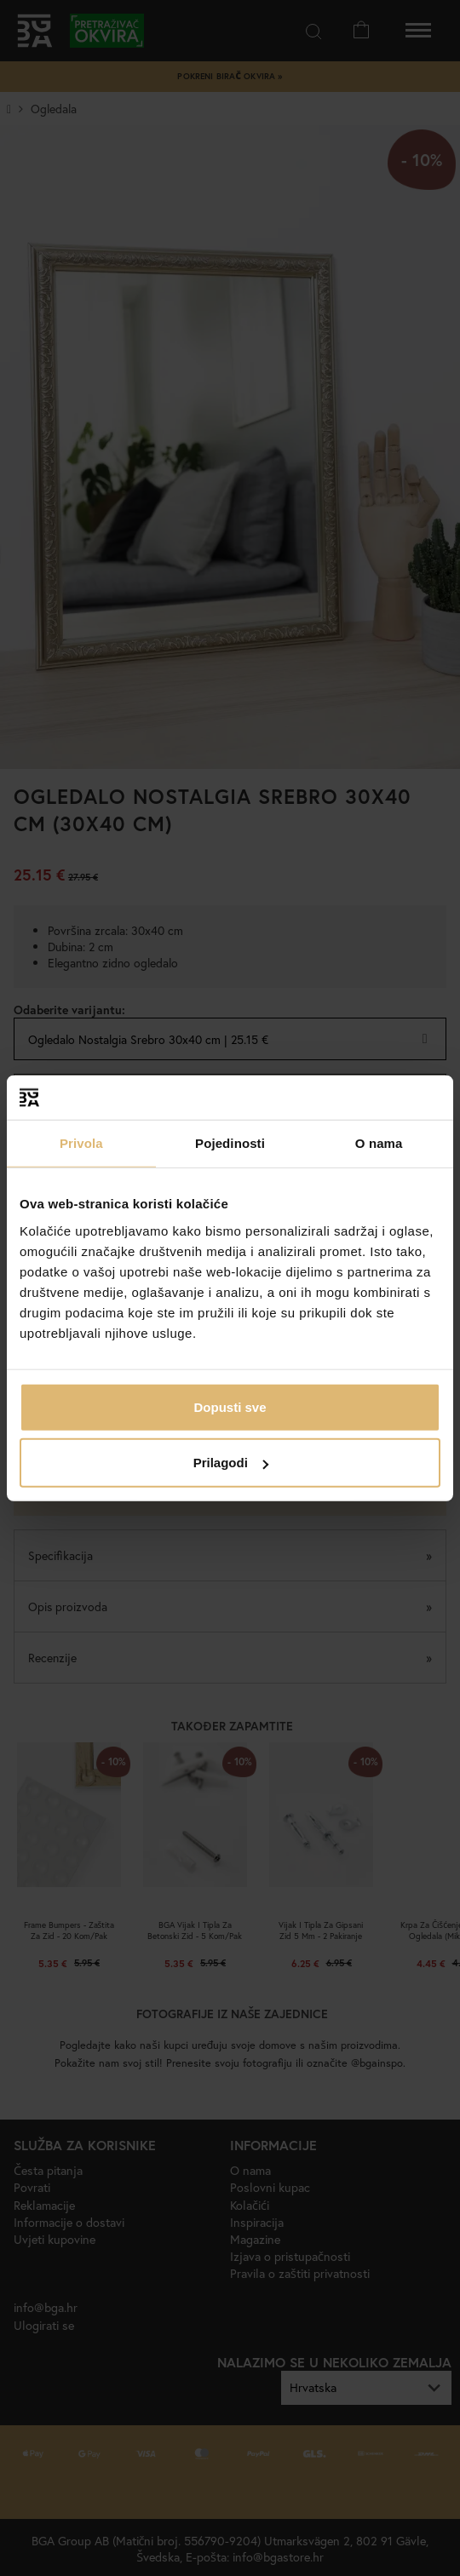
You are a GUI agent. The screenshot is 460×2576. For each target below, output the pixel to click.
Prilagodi (230, 1462)
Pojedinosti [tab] (230, 1143)
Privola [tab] (81, 1143)
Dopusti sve (229, 1406)
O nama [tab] (379, 1143)
